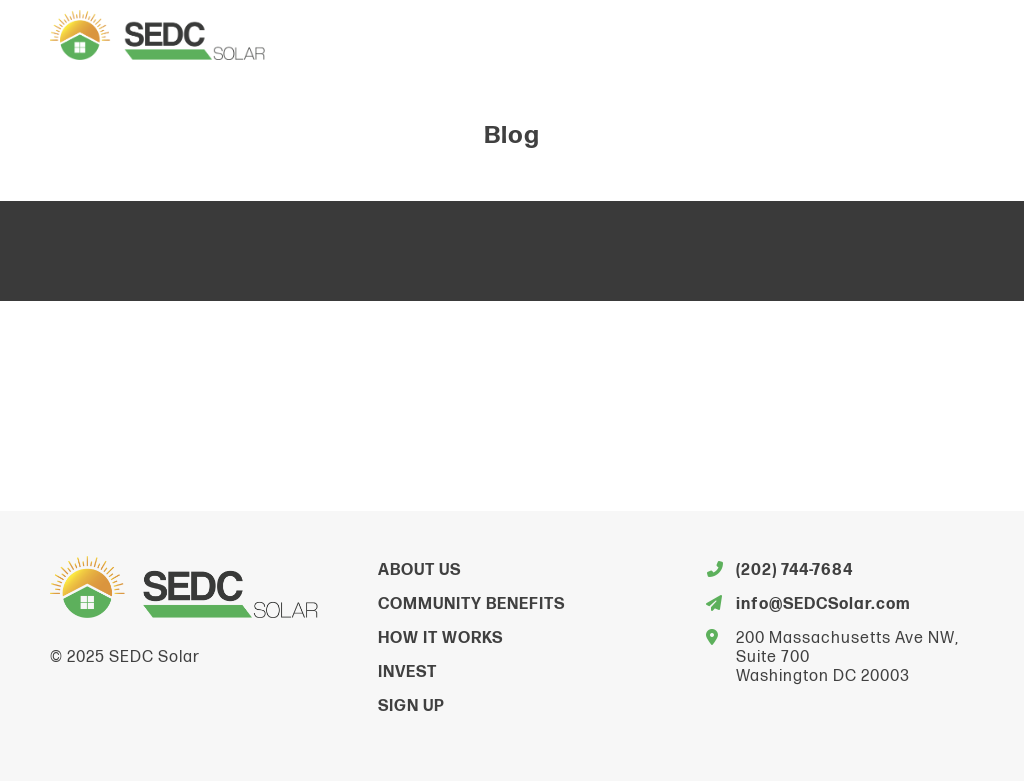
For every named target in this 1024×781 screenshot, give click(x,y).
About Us (419, 570)
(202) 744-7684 (794, 570)
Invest (407, 672)
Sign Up (411, 706)
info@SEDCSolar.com (823, 604)
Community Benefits (471, 604)
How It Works (440, 638)
